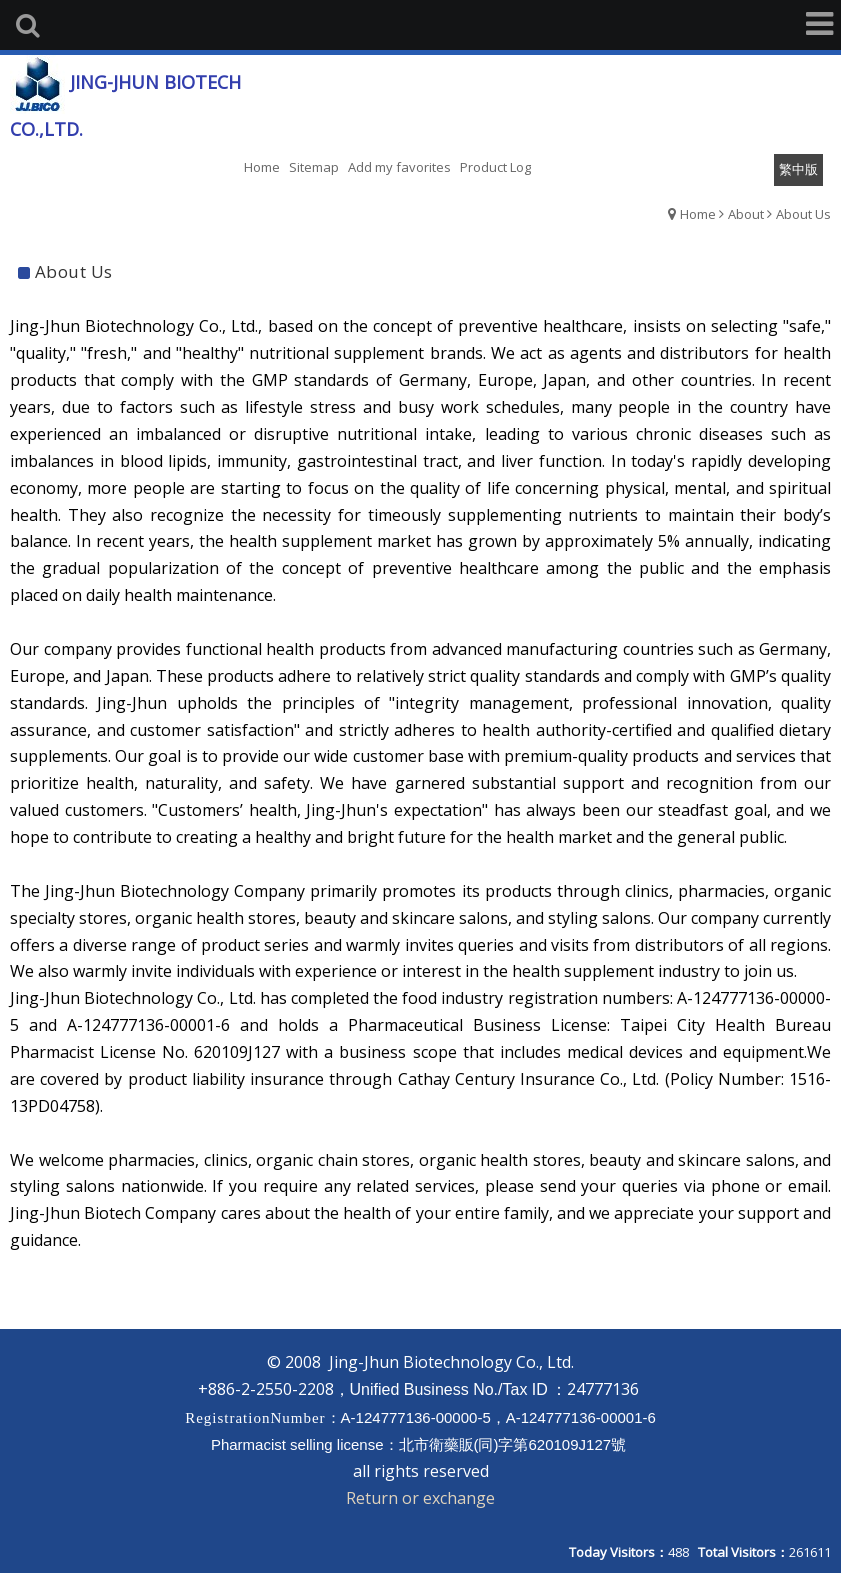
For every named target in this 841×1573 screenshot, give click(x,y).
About (746, 214)
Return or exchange (420, 1498)
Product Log (495, 167)
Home (698, 214)
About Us (803, 214)
